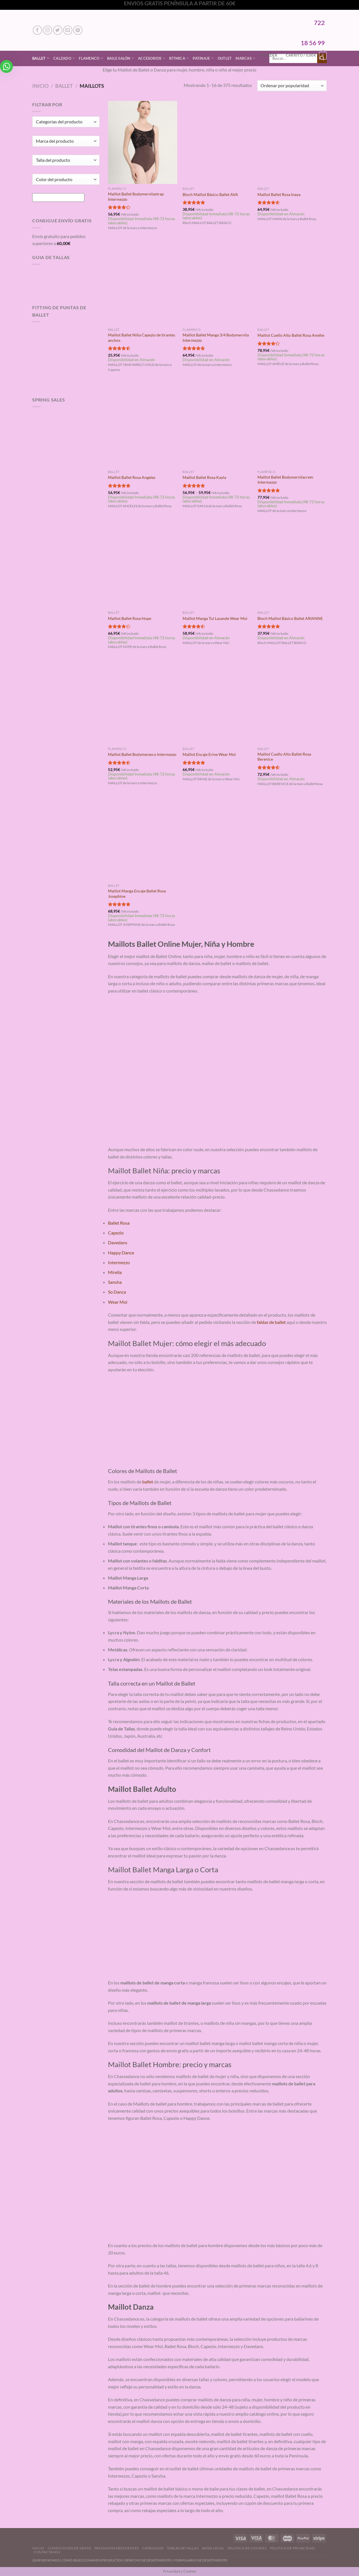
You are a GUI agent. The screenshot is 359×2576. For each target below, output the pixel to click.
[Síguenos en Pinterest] (77, 30)
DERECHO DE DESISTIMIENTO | (149, 2560)
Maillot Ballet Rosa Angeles (131, 477)
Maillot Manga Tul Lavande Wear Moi (215, 618)
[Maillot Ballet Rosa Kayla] (217, 425)
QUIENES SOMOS (45, 2560)
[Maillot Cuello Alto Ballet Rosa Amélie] (292, 283)
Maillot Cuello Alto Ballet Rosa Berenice (284, 757)
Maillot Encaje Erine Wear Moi (209, 754)
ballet (147, 1481)
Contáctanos (47, 2552)
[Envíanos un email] (67, 30)
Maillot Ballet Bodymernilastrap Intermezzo (136, 196)
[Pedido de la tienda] (292, 85)
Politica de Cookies (247, 2548)
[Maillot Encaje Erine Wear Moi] (217, 702)
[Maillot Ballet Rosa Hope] (142, 566)
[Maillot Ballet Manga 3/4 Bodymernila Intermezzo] (217, 283)
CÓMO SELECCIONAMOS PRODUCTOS (92, 2560)
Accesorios (151, 58)
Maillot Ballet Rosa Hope (129, 618)
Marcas (245, 58)
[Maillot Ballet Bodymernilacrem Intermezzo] (292, 425)
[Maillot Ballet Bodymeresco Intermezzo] (142, 702)
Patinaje (203, 58)
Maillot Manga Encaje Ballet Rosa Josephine (137, 893)
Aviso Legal (213, 2548)
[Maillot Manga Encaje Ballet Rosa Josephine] (142, 839)
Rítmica (179, 58)
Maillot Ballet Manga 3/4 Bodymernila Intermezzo (216, 338)
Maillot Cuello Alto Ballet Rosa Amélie (290, 335)
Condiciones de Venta (69, 2548)
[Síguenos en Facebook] (37, 30)
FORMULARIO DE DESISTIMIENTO (200, 2560)
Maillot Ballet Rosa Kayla (204, 477)
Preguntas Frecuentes (117, 2548)
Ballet (40, 58)
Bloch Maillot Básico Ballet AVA (210, 194)
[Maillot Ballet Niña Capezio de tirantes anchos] (142, 283)
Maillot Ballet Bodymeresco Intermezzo (142, 754)
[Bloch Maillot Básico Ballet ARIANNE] (292, 566)
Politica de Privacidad (292, 2548)
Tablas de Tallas (182, 2548)
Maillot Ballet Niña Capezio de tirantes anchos (141, 338)
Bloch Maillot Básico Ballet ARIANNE (290, 618)
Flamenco (91, 58)
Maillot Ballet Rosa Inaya (278, 194)
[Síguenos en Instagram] (47, 30)
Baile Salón (120, 58)
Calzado (64, 58)
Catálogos (153, 2548)
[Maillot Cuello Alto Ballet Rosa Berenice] (292, 702)
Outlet (225, 58)
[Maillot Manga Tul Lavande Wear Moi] (217, 566)
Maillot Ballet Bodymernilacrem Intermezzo (285, 480)
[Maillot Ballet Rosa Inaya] (292, 142)
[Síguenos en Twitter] (57, 30)
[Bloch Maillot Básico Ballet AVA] (217, 142)
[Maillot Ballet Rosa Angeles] (142, 425)
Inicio (40, 86)
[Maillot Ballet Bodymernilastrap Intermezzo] (142, 142)
